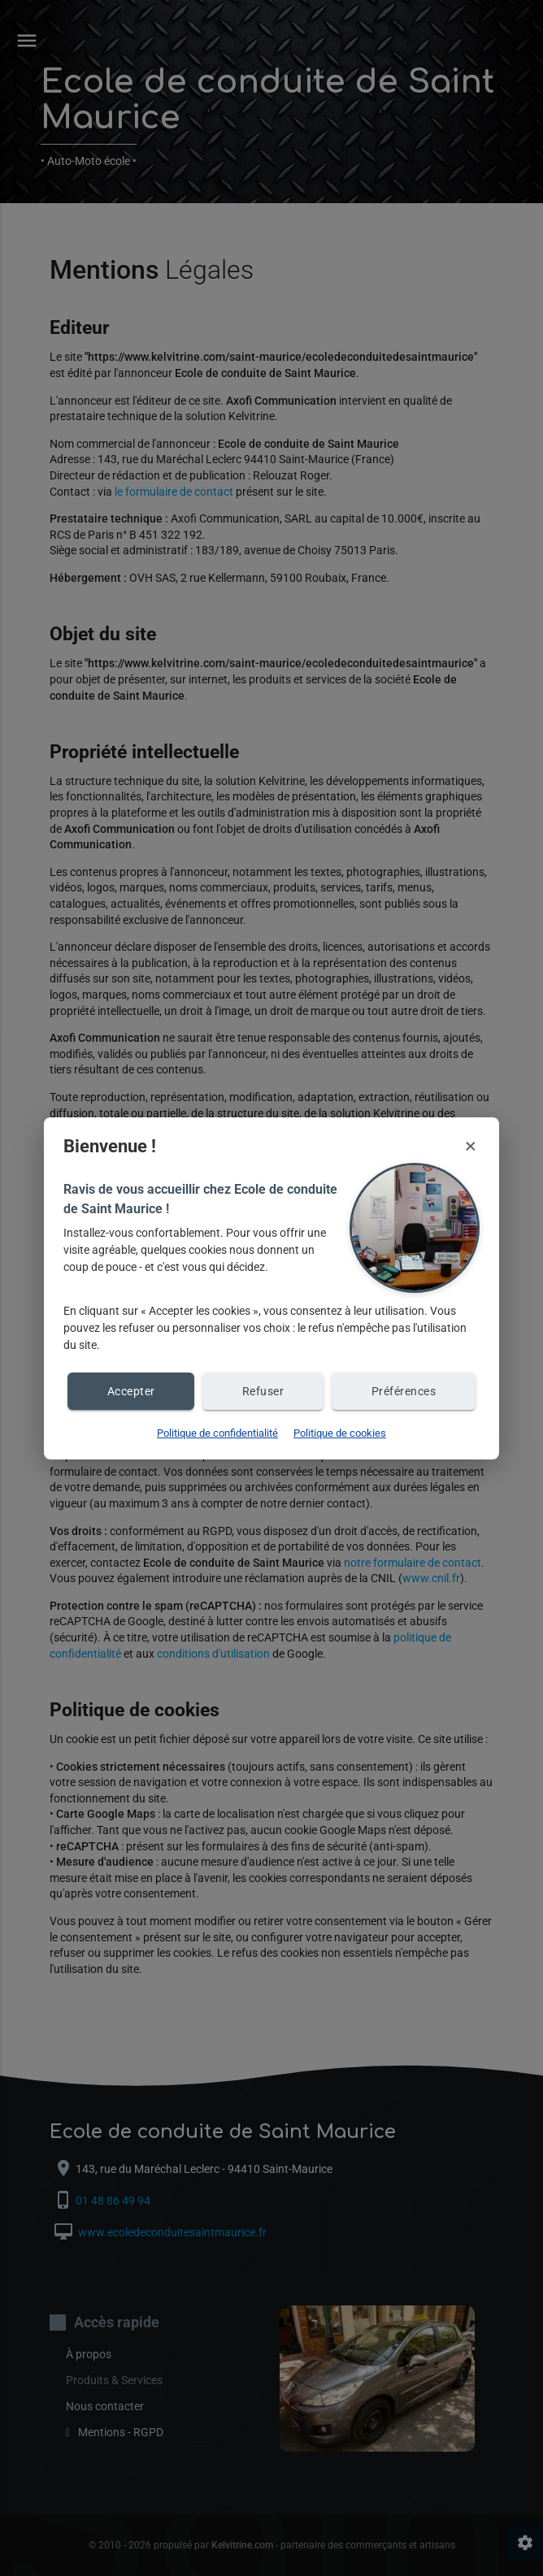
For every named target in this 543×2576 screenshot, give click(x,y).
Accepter (131, 1391)
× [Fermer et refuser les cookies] (470, 1145)
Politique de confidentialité (217, 1433)
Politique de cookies (339, 1433)
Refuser (263, 1391)
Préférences (404, 1391)
